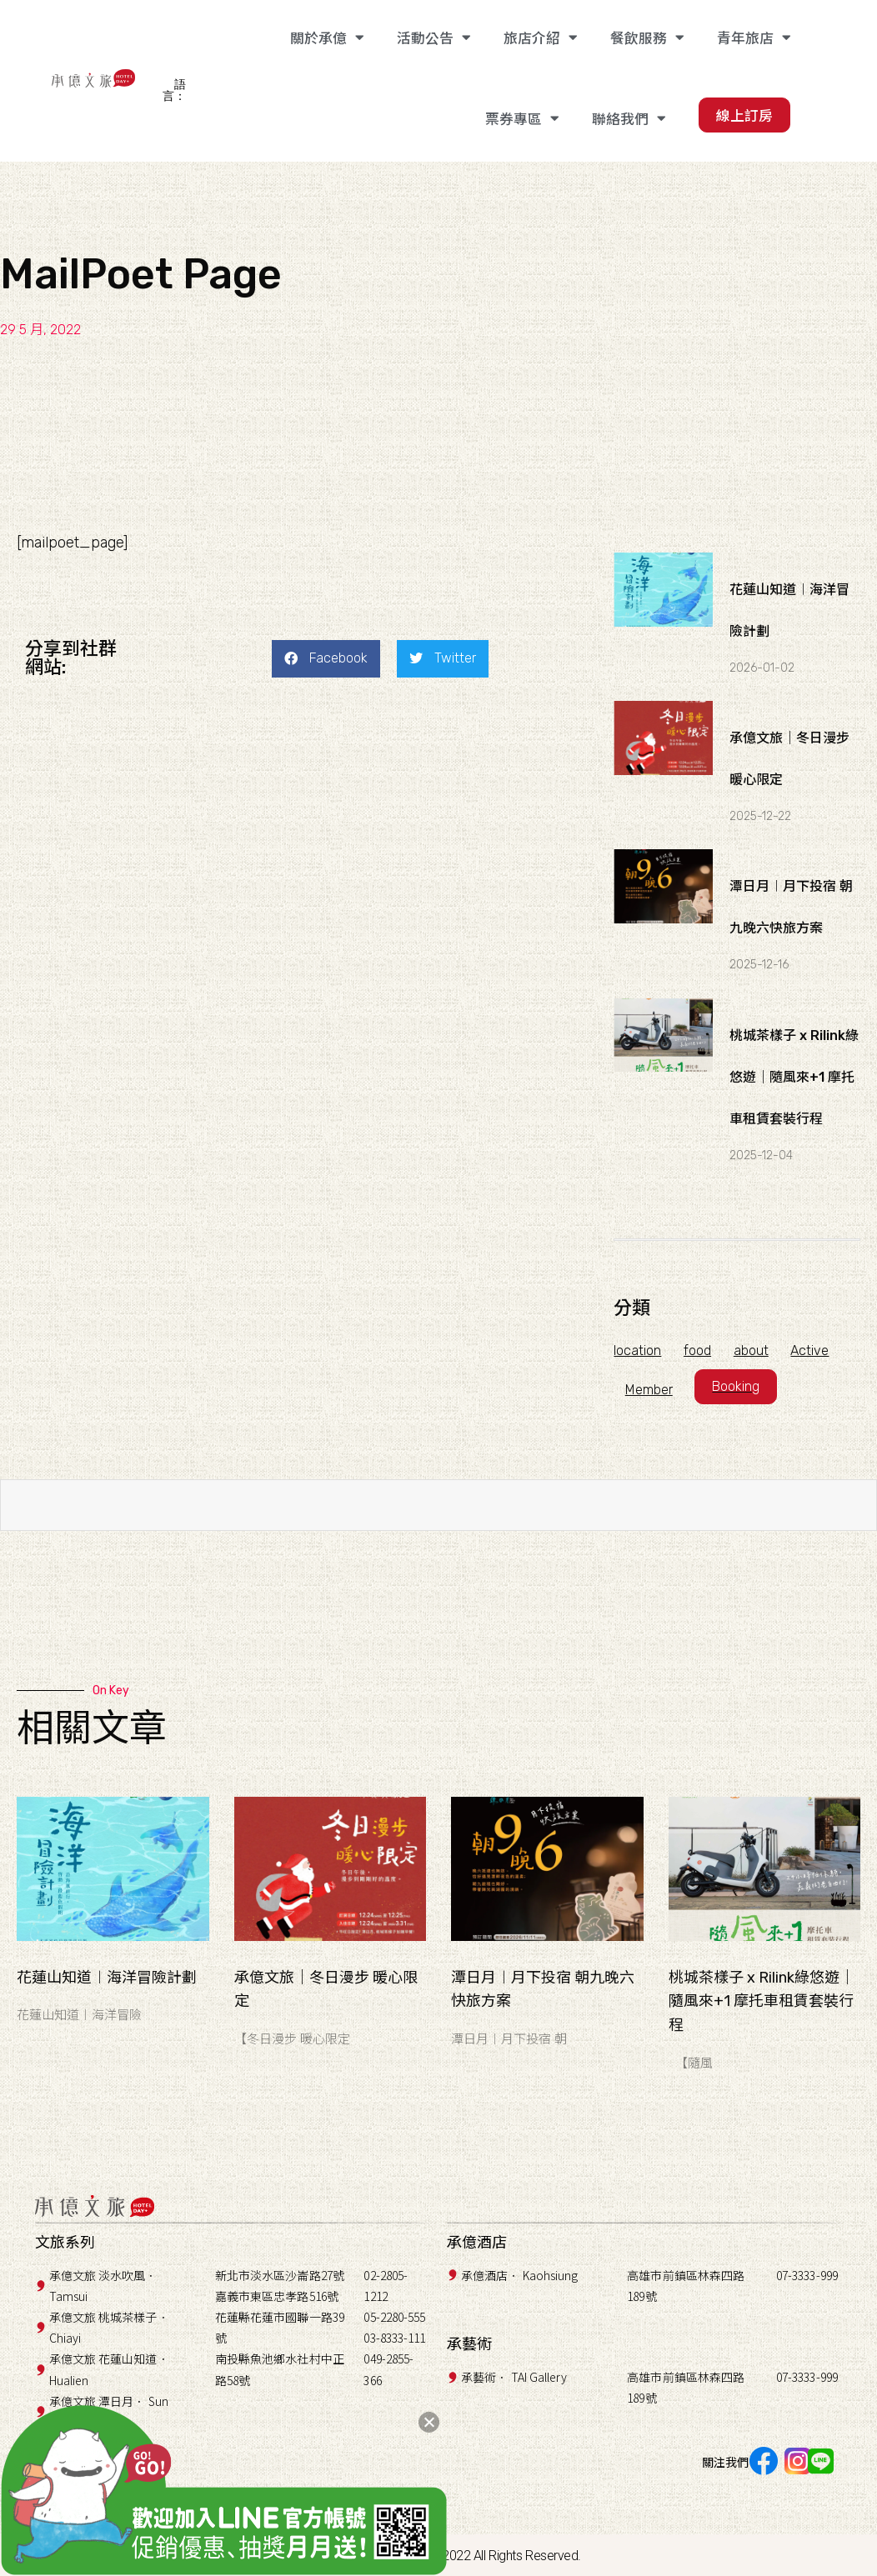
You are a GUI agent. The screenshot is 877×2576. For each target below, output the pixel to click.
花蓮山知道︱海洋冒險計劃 (107, 1977)
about (756, 1350)
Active (818, 1350)
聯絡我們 (628, 118)
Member (650, 1390)
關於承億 (326, 38)
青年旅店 (753, 38)
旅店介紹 (540, 38)
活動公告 (433, 38)
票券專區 (522, 118)
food (700, 1350)
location (637, 1350)
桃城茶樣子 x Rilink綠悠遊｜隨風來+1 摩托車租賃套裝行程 (794, 1077)
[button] (326, 659)
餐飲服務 (647, 38)
